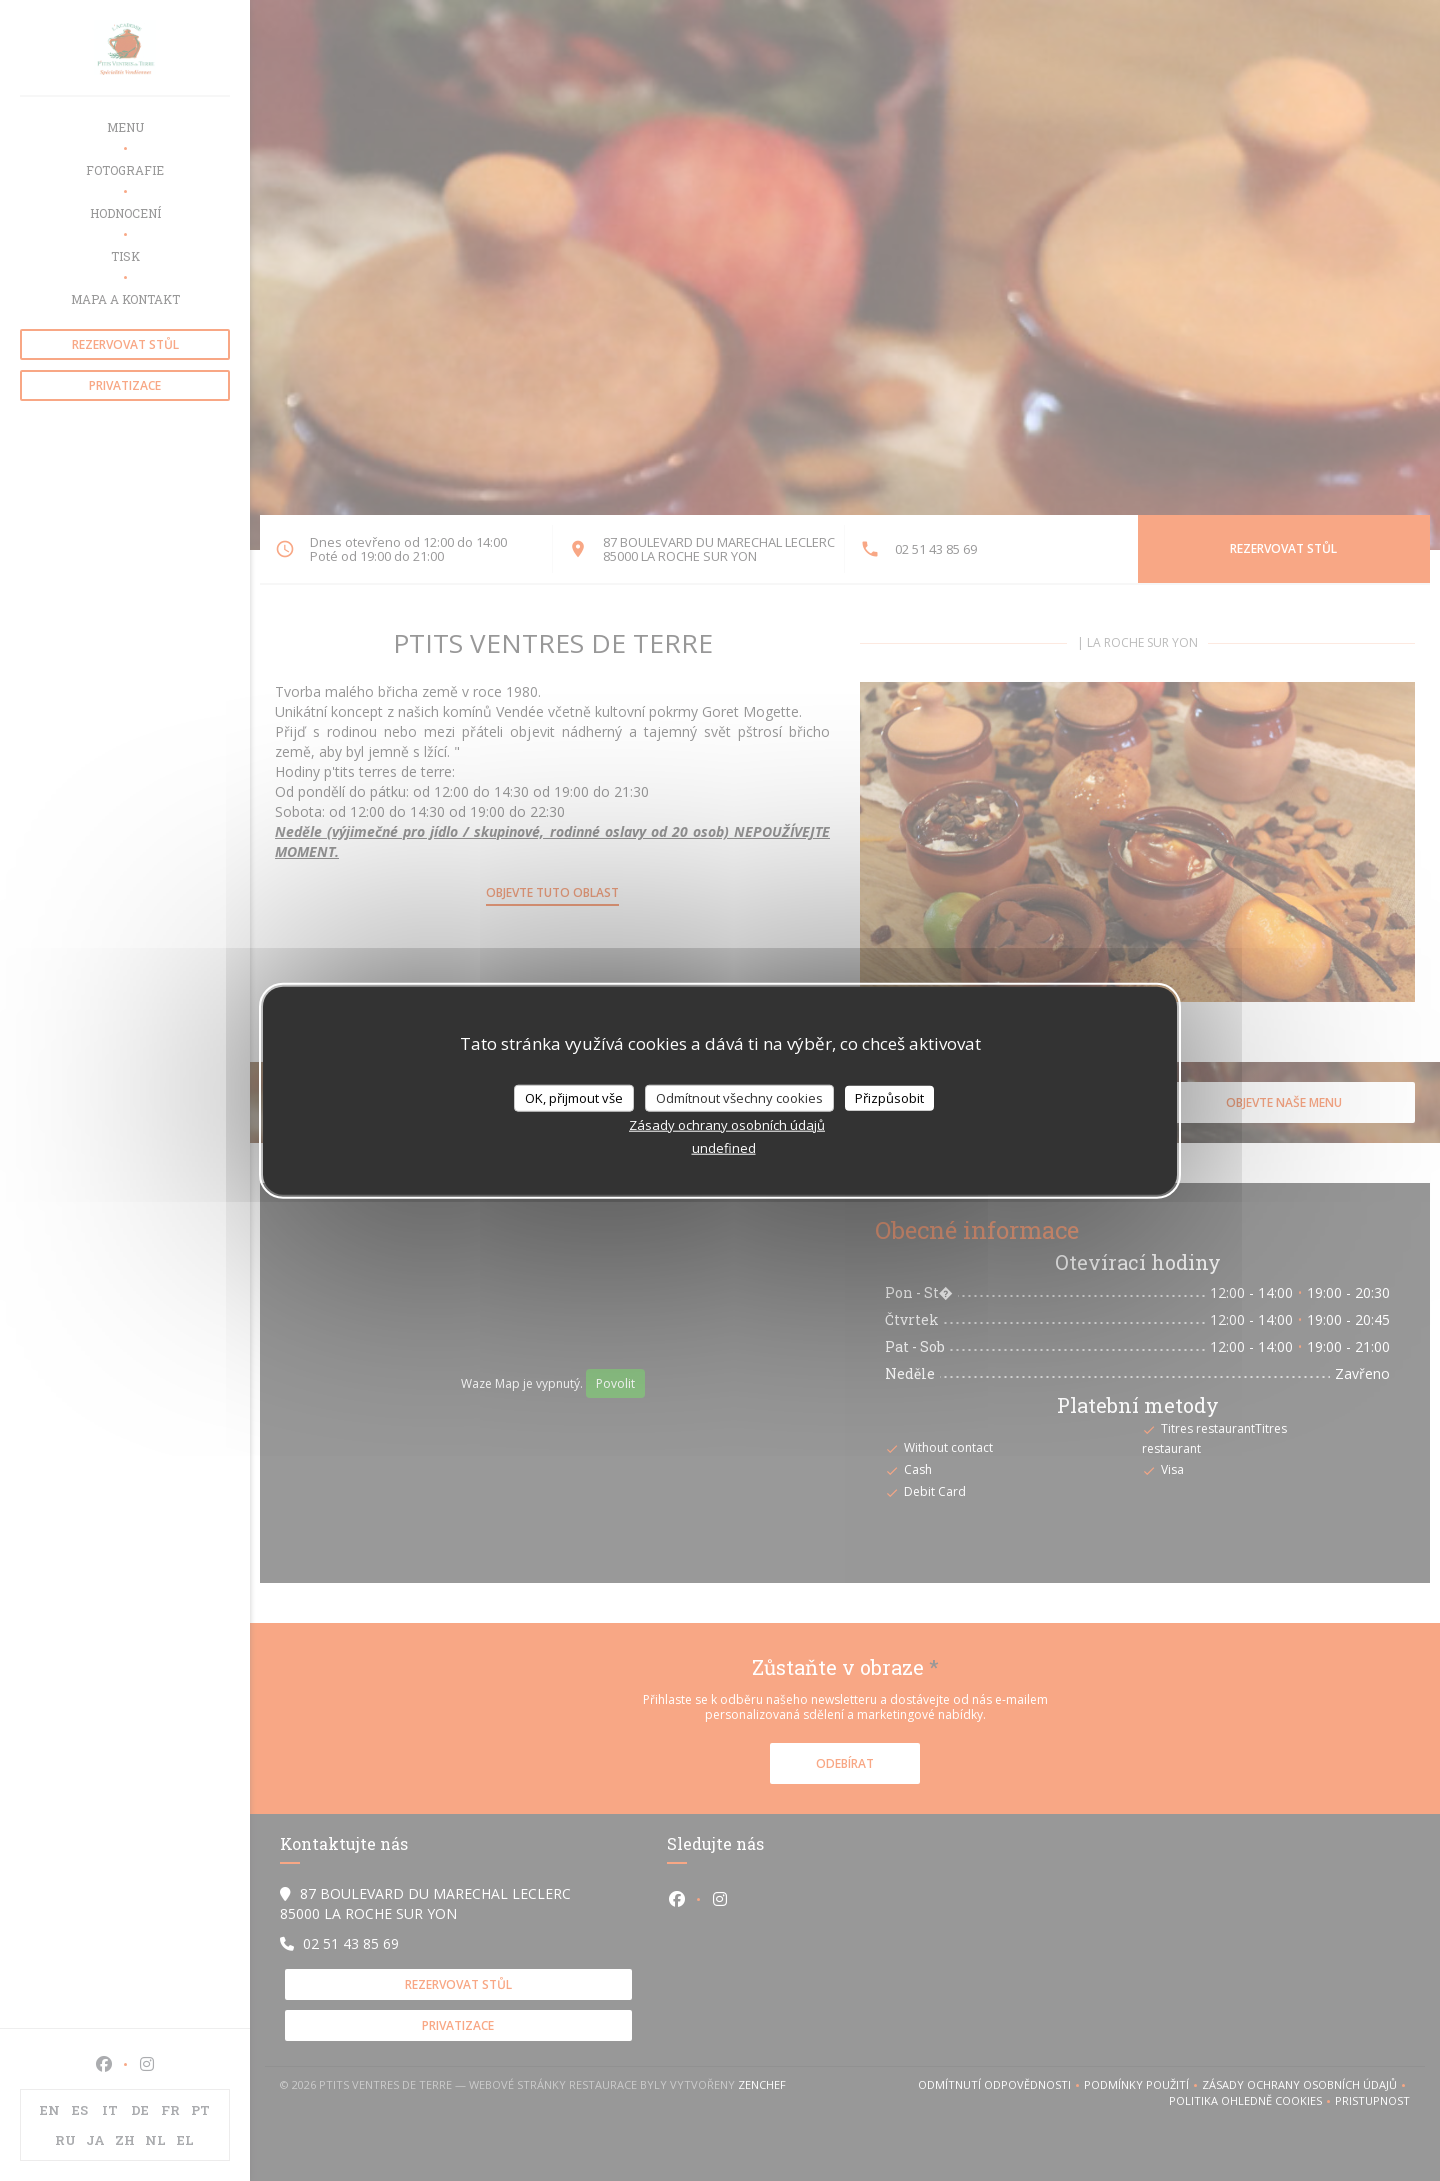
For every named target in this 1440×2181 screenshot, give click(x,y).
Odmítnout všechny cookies (739, 1097)
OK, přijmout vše (574, 1097)
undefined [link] (724, 1148)
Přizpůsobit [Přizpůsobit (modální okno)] (889, 1097)
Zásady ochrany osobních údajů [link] (727, 1125)
